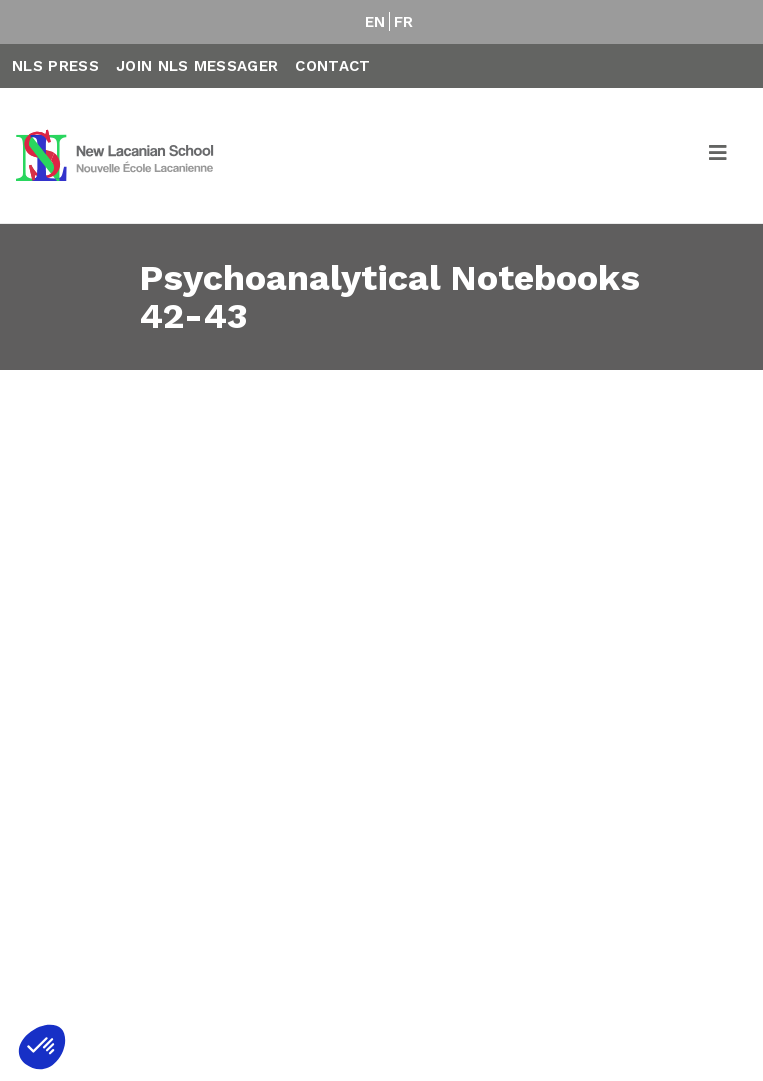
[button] (42, 1047)
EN (375, 22)
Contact (332, 66)
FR (404, 22)
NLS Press (55, 66)
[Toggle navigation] (719, 156)
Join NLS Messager (197, 66)
